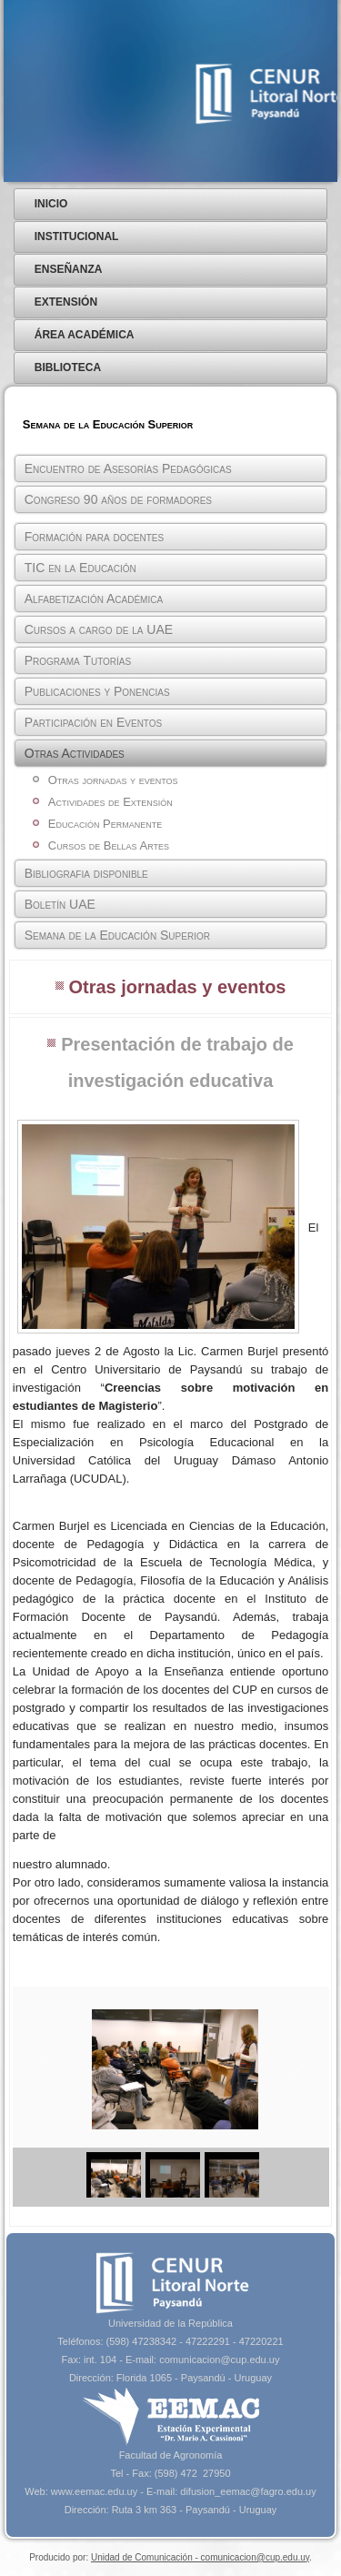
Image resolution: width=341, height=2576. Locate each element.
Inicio (51, 203)
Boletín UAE (60, 904)
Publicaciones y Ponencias (97, 691)
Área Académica (85, 334)
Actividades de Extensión (110, 802)
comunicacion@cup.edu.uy (219, 2359)
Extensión (66, 302)
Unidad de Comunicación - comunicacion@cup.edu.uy (200, 2557)
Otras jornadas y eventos (113, 780)
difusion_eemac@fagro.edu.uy (248, 2491)
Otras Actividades (75, 753)
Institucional (77, 236)
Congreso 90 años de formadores (118, 499)
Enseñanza (69, 269)
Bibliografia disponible (86, 873)
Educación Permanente (105, 823)
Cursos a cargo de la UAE (99, 629)
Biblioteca (68, 367)
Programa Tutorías (78, 660)
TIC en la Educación (80, 567)
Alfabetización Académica (94, 598)
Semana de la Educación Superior (117, 935)
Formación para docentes (94, 536)
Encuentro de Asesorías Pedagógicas (128, 468)
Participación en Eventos (93, 722)
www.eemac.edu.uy (94, 2491)
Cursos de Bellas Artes (108, 845)
